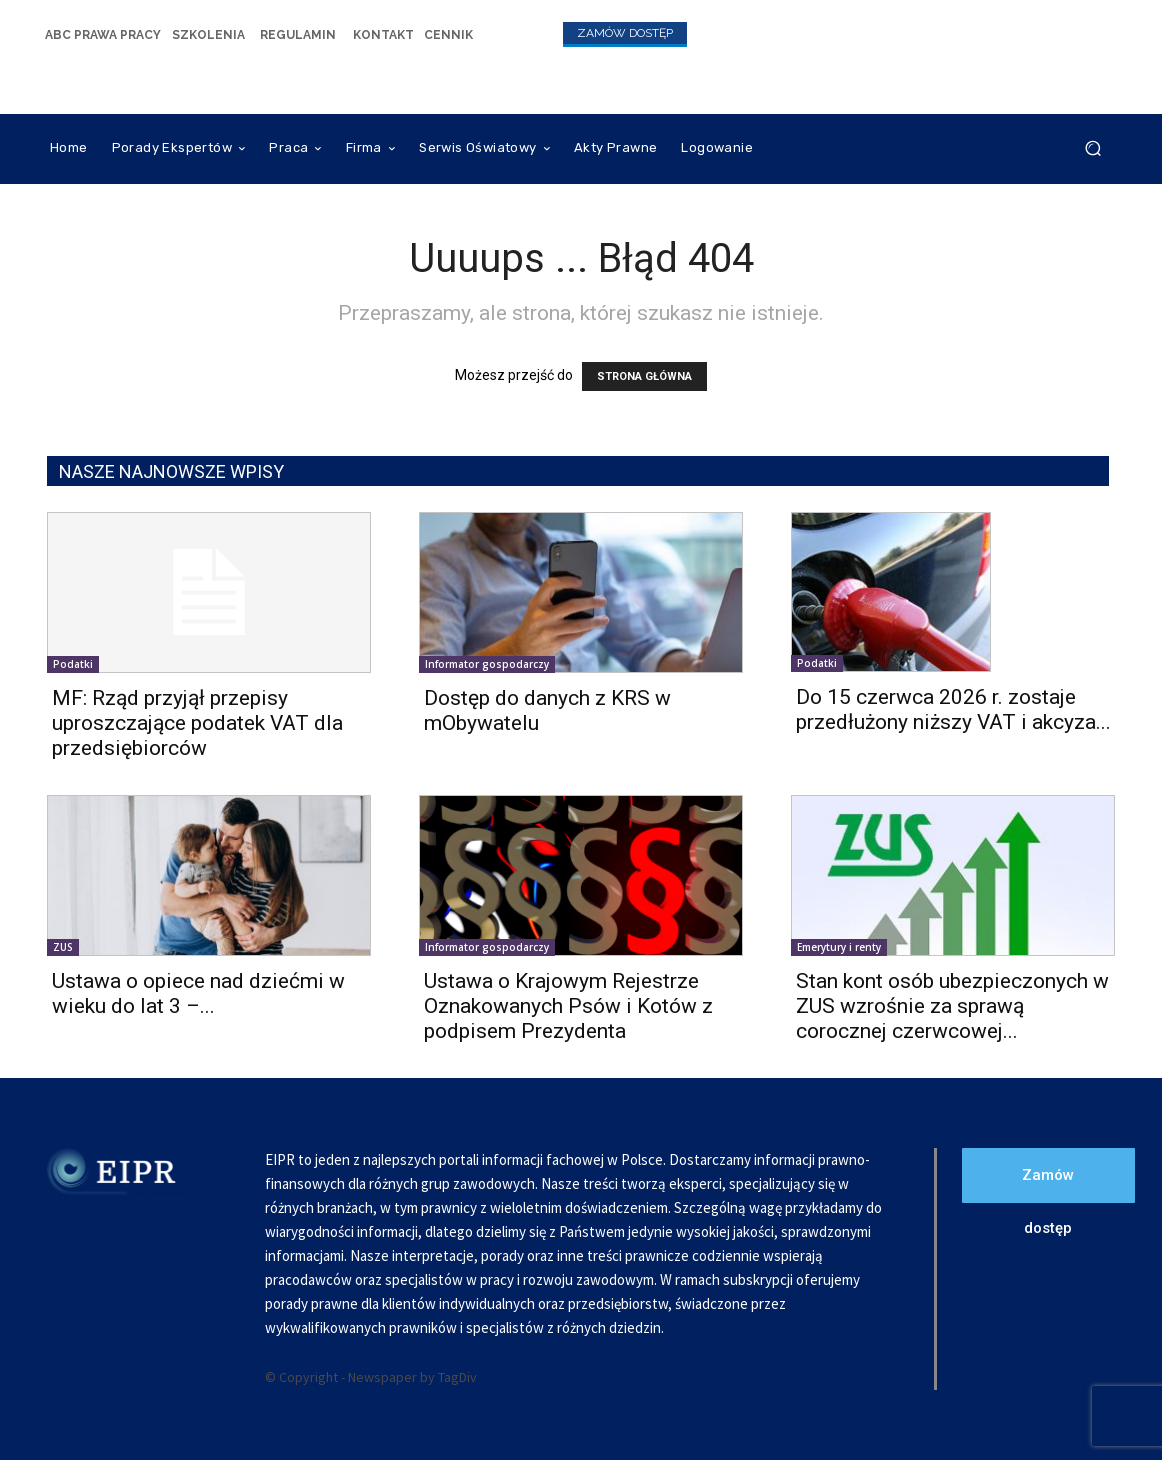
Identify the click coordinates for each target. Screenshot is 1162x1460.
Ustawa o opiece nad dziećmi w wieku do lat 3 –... (198, 993)
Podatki (73, 664)
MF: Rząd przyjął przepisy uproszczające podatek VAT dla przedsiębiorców (197, 723)
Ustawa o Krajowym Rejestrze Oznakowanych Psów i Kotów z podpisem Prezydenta (568, 1006)
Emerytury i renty (839, 947)
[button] (1092, 148)
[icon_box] (103, 34)
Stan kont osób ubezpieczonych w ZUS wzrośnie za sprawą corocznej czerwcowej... (952, 1006)
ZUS (63, 947)
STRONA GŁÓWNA (644, 376)
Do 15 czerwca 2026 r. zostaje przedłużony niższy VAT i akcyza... (953, 709)
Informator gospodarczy (487, 664)
